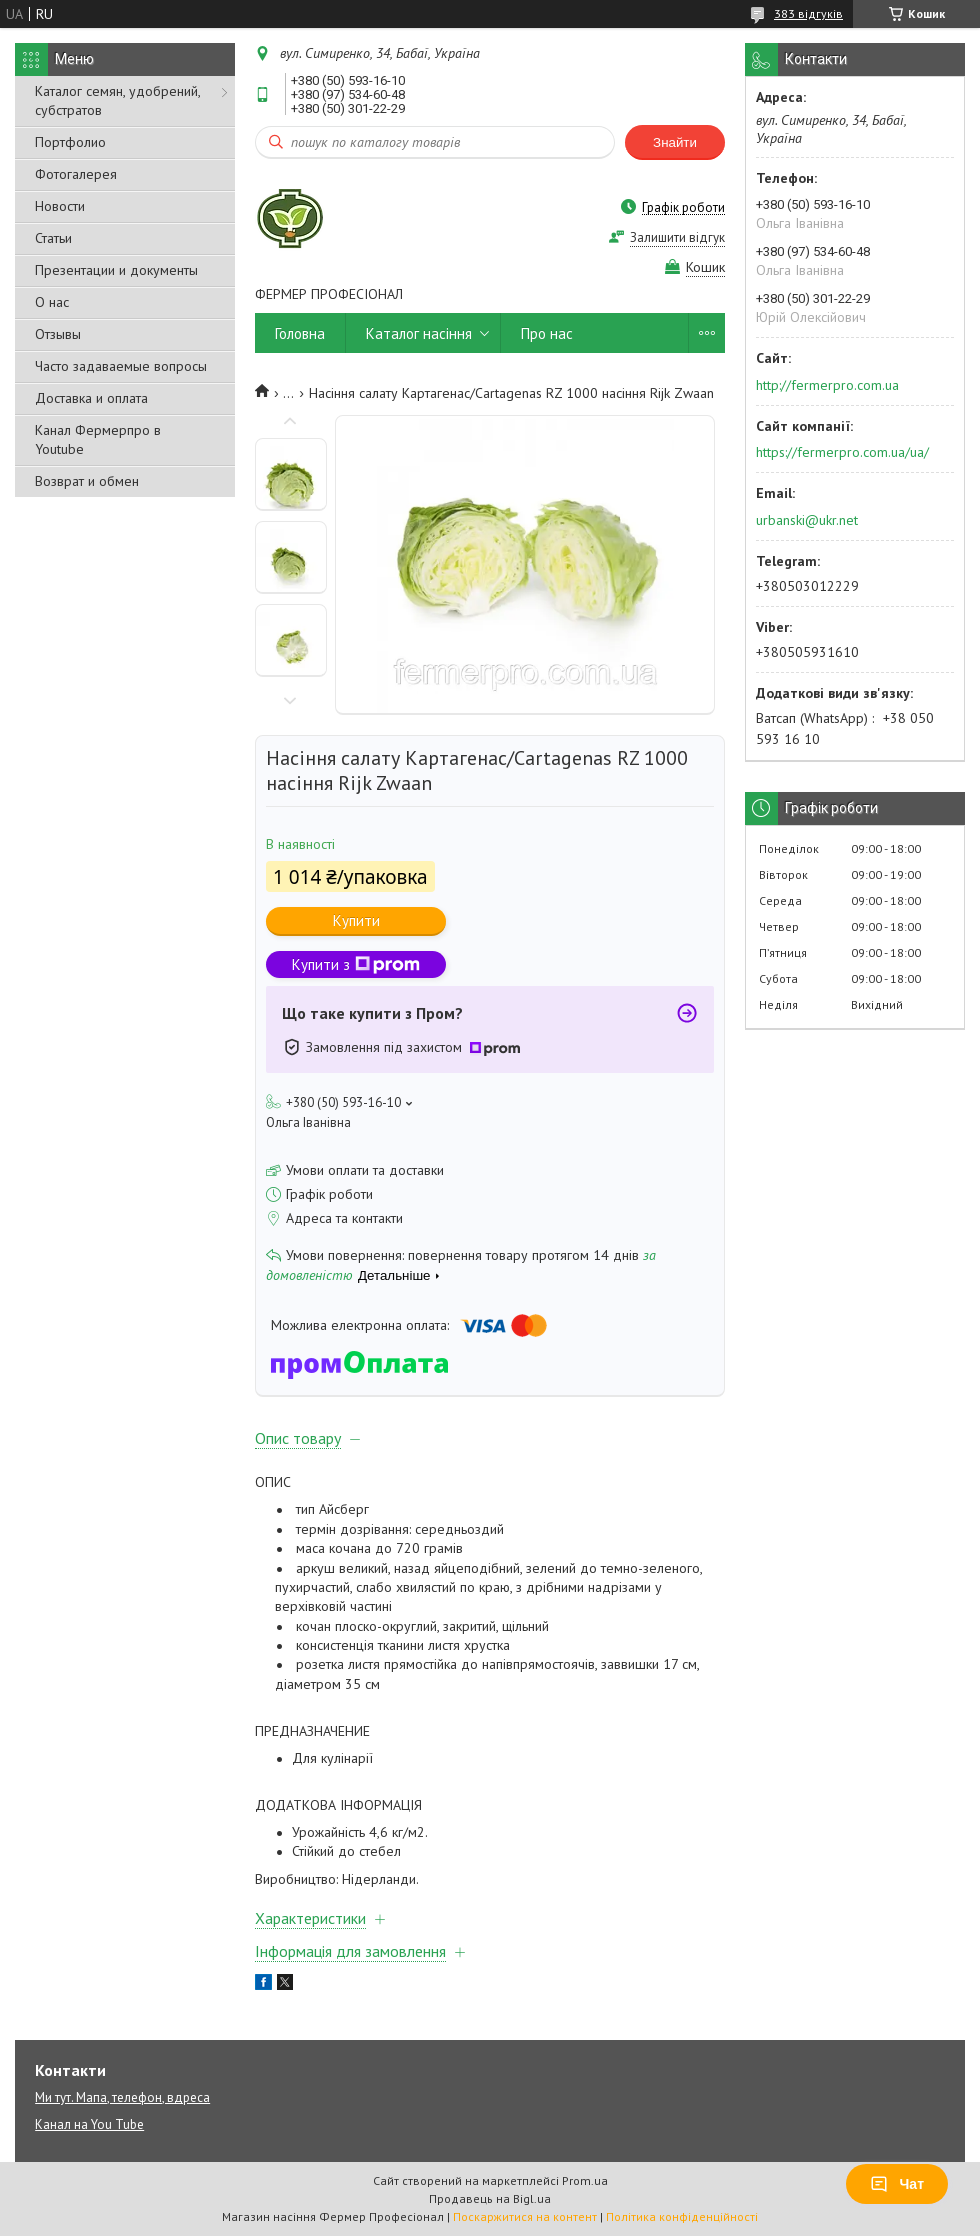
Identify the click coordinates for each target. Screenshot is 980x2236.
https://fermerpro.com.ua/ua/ (842, 452)
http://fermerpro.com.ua (827, 385)
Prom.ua (585, 2180)
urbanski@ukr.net (807, 520)
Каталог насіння (419, 333)
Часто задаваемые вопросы (121, 366)
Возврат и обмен (87, 481)
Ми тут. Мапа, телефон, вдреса (122, 2097)
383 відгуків (808, 13)
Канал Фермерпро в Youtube (98, 439)
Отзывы (58, 334)
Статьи (53, 238)
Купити (356, 920)
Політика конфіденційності (682, 2216)
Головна (300, 333)
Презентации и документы (116, 270)
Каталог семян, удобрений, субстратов (117, 100)
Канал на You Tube (89, 2124)
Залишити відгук (677, 237)
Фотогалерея (76, 174)
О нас (52, 302)
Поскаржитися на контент (525, 2216)
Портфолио (70, 142)
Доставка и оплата (91, 398)
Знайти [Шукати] (675, 142)
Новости (60, 206)
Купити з (356, 964)
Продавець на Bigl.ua (490, 2198)
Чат (897, 2184)
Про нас (547, 333)
